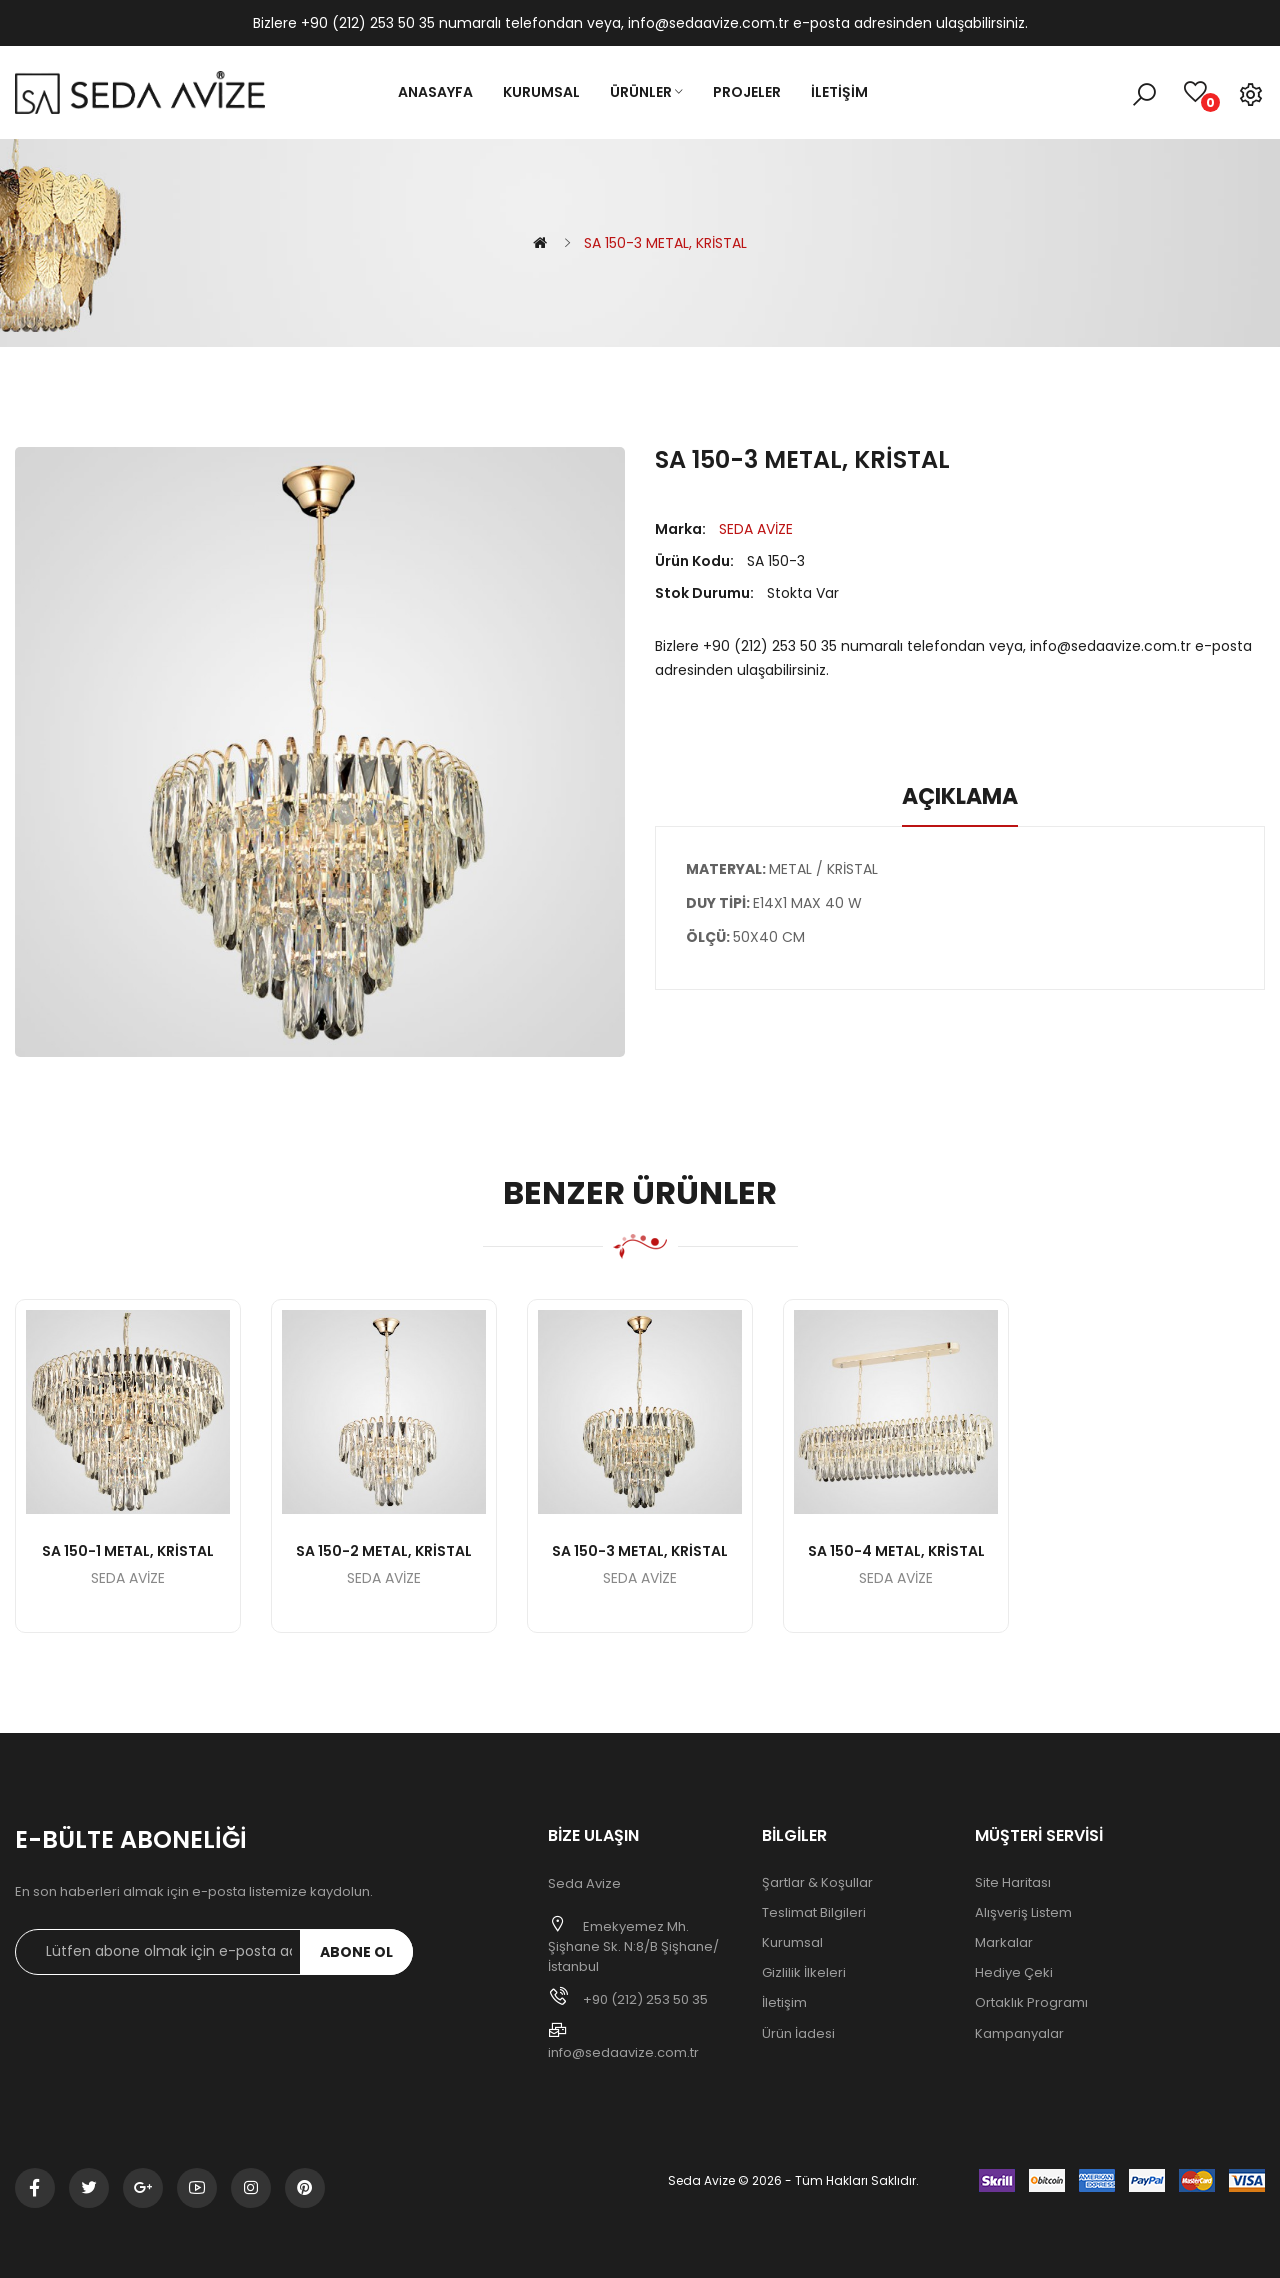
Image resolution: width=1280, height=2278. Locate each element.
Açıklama (960, 797)
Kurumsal (792, 1943)
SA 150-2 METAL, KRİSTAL (384, 1551)
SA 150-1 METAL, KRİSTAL (128, 1551)
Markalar (1004, 1943)
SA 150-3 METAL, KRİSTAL (665, 243)
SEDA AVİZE (756, 529)
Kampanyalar (1019, 2034)
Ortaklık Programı (1031, 2003)
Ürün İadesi (798, 2034)
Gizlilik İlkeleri (804, 1973)
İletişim (784, 2003)
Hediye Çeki (1014, 1973)
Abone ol (356, 1952)
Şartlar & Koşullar (817, 1883)
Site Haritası (1013, 1883)
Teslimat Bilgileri (814, 1913)
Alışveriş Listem (1023, 1913)
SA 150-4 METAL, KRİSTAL (896, 1551)
